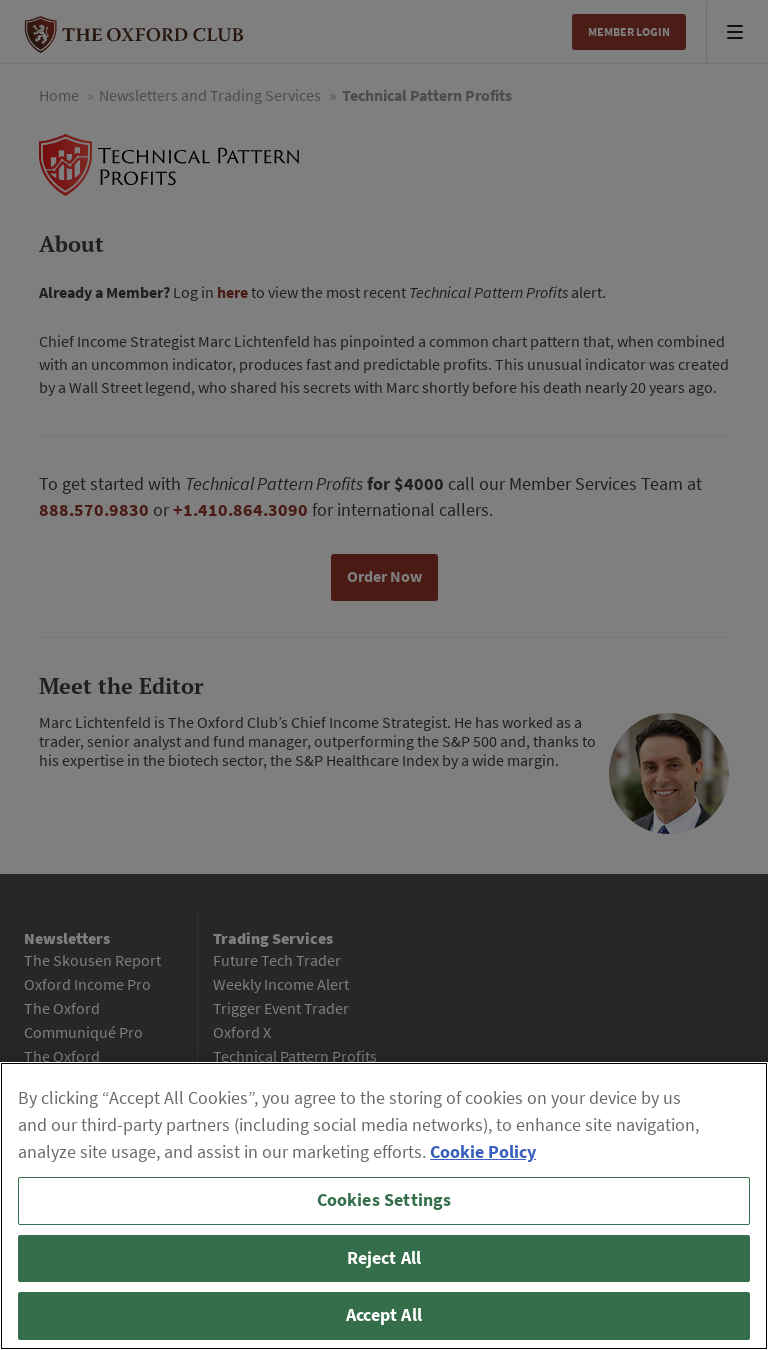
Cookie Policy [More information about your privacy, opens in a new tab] (483, 1152)
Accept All (384, 1315)
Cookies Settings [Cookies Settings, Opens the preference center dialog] (384, 1200)
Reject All (384, 1258)
